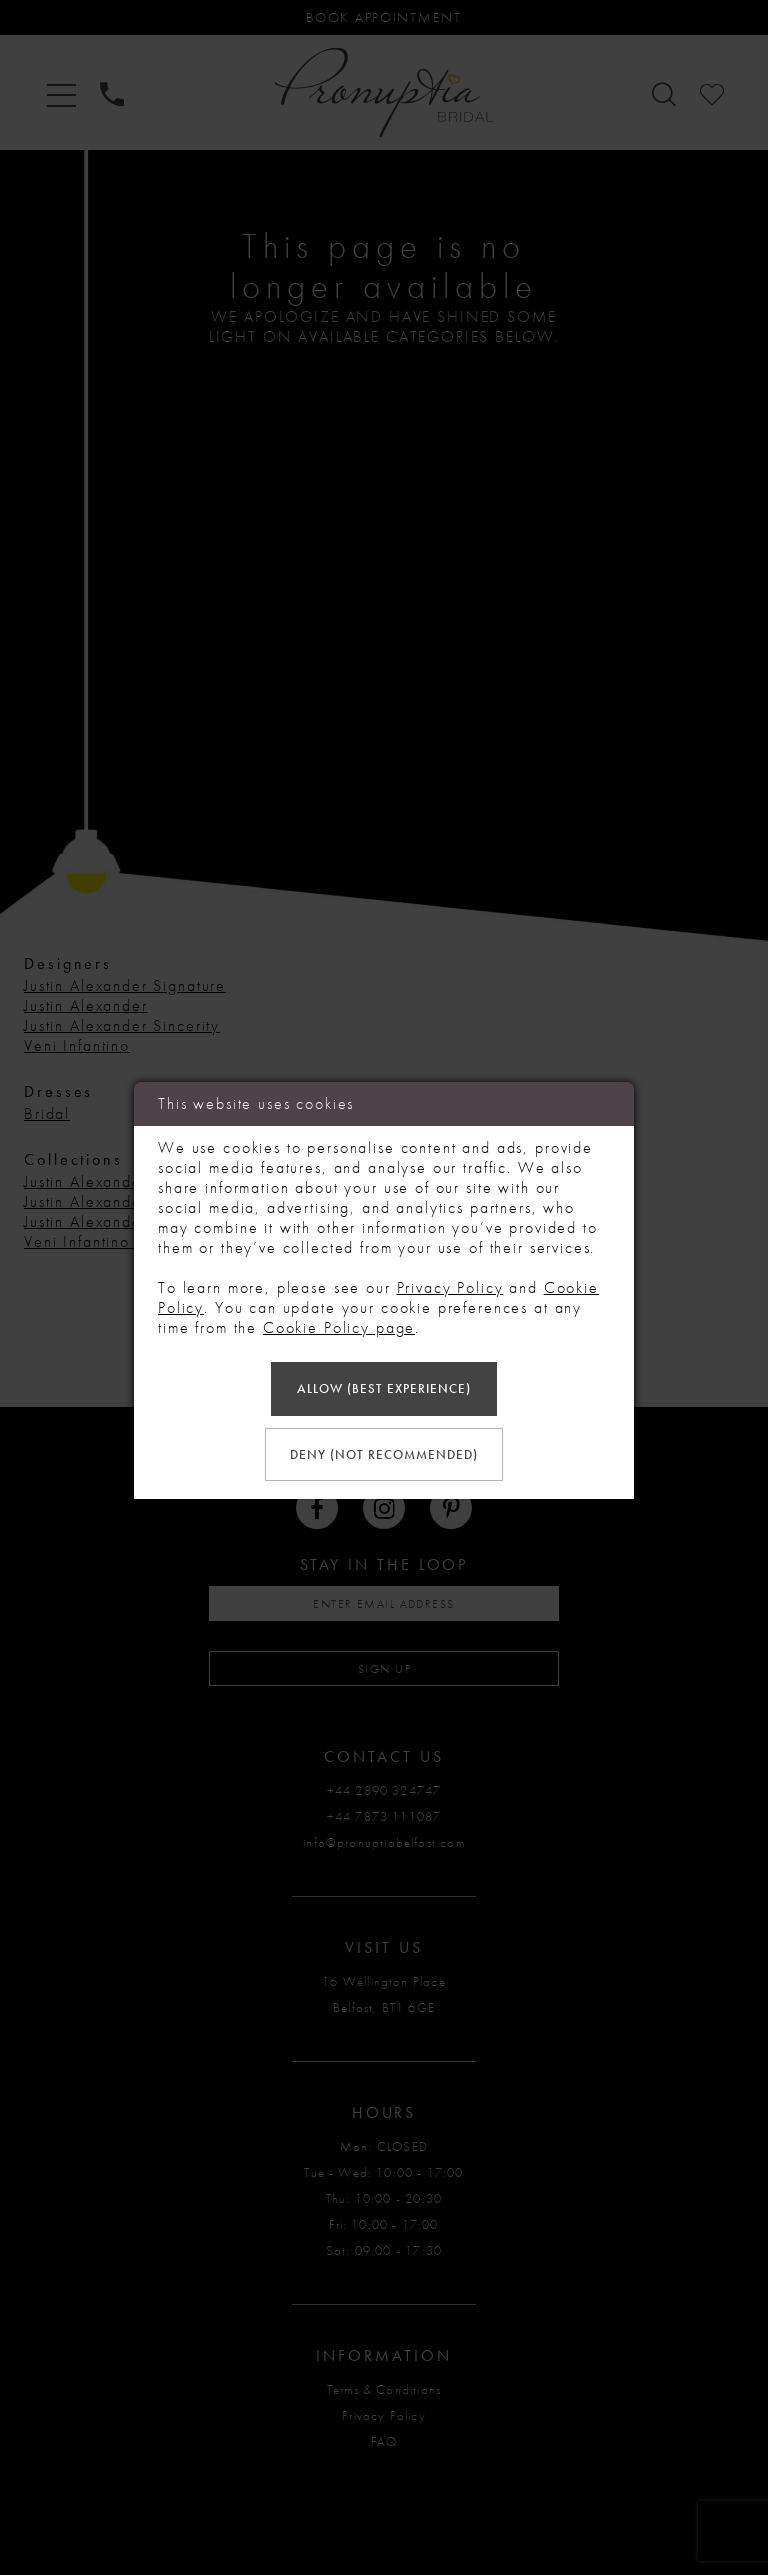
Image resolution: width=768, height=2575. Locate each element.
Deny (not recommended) (384, 1454)
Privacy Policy (450, 1287)
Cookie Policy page (339, 1327)
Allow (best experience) (384, 1388)
